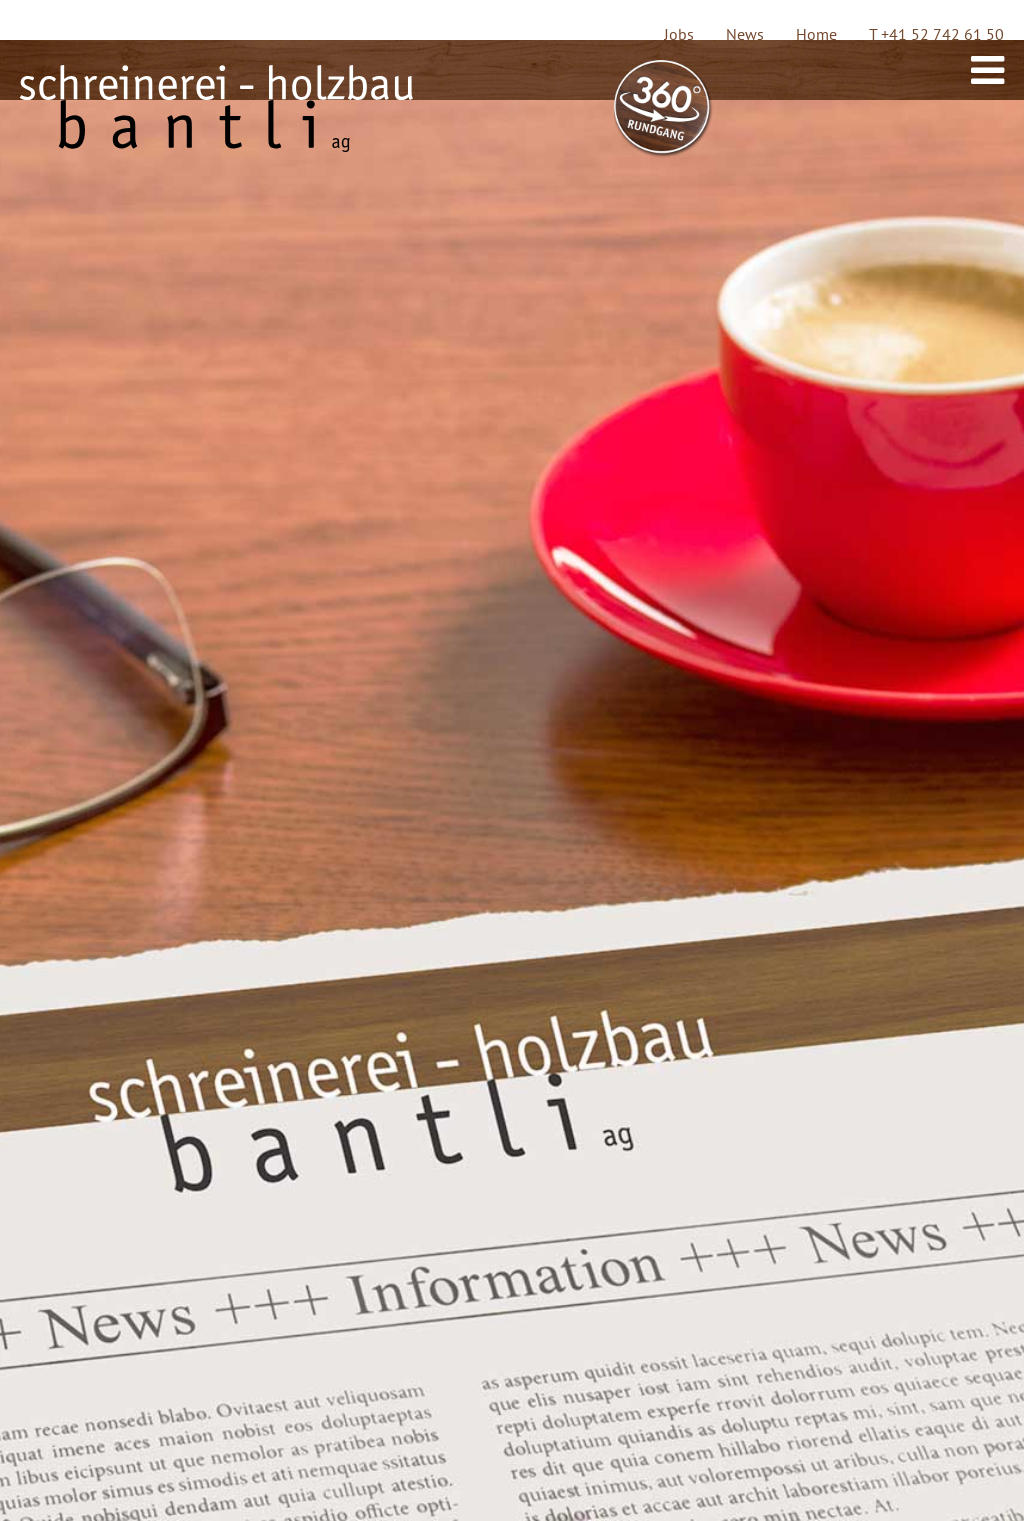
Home (816, 34)
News (745, 34)
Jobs (679, 34)
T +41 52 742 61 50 (936, 34)
